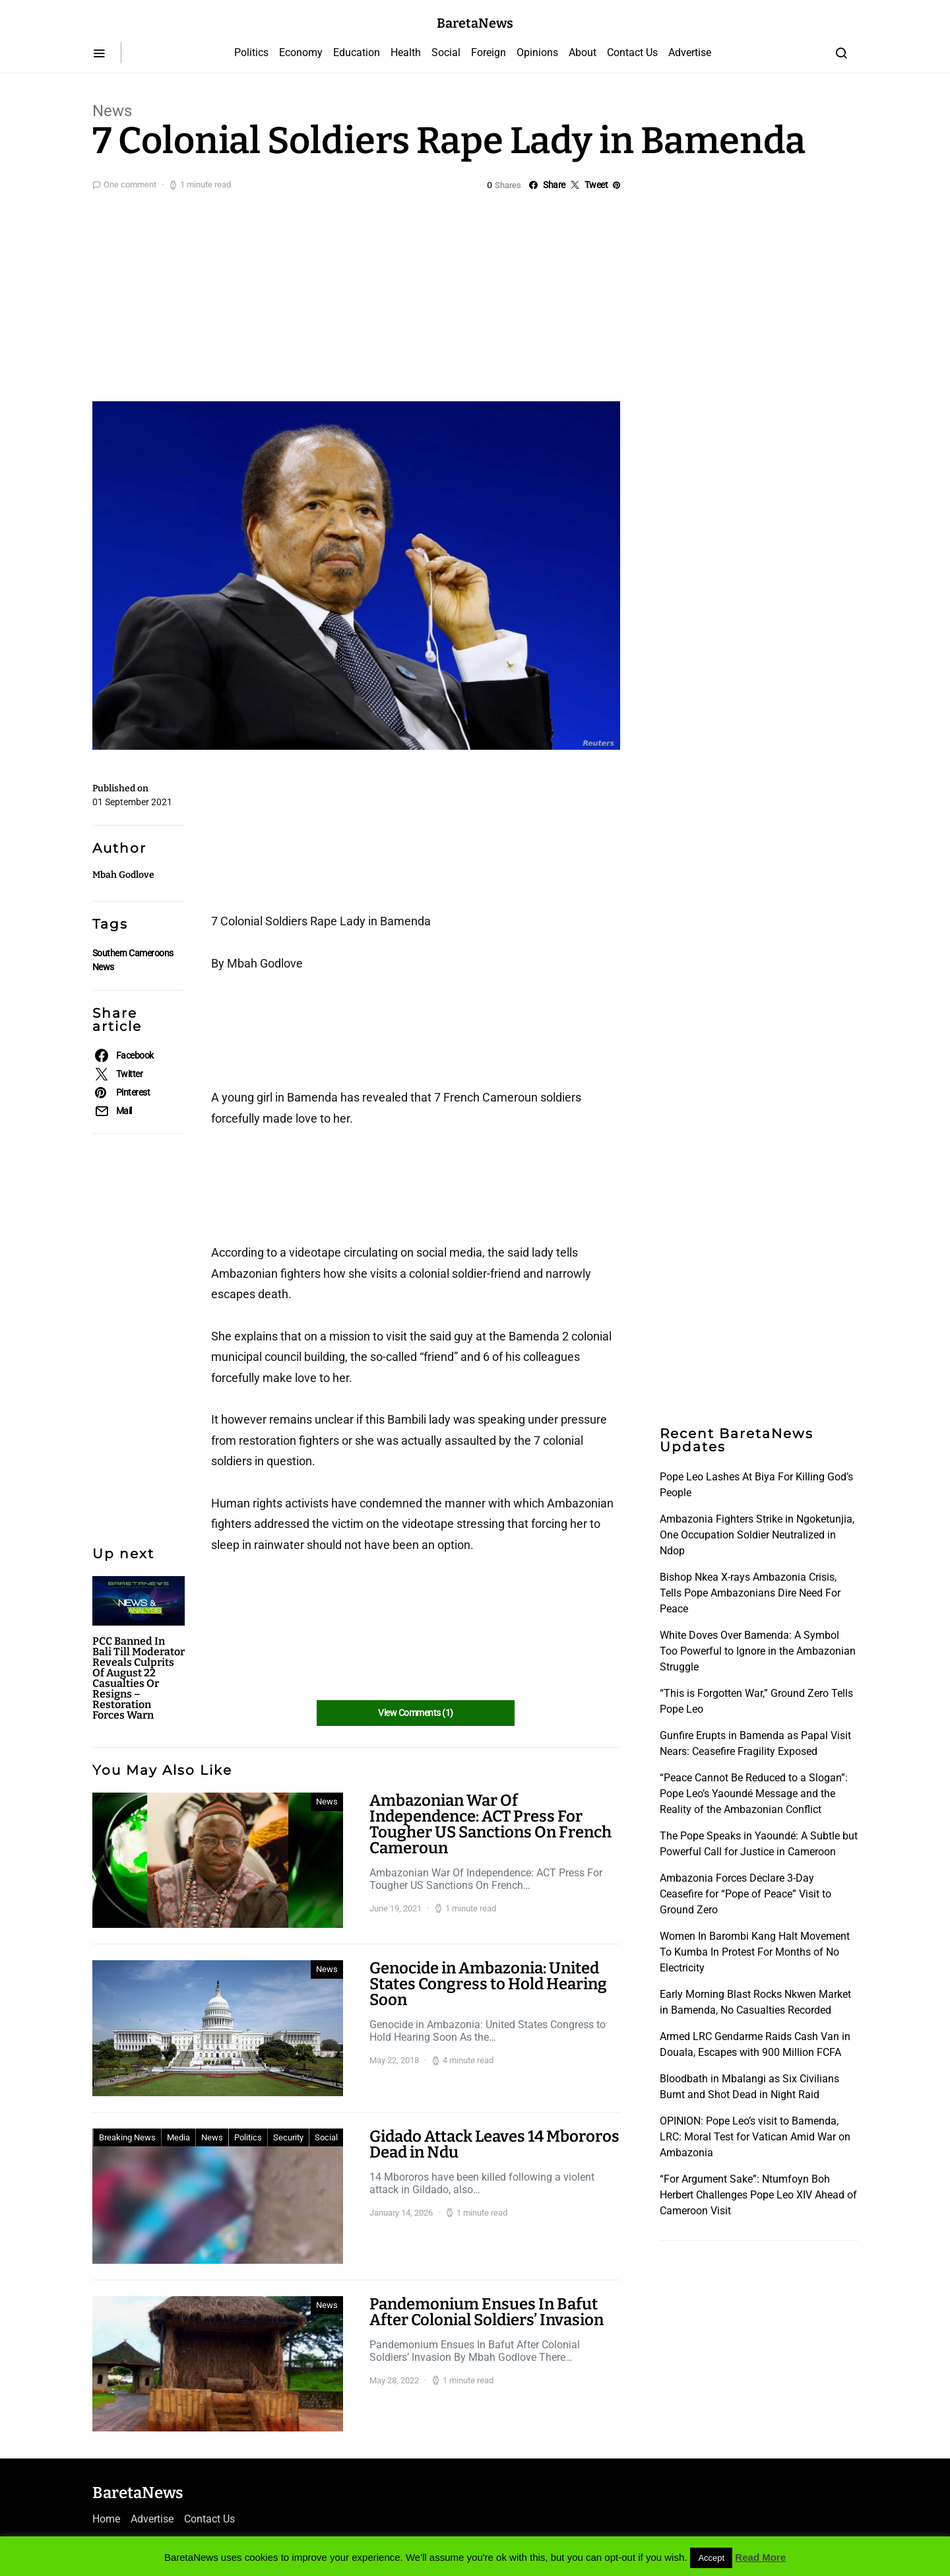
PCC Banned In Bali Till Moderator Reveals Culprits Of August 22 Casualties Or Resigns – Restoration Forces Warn (138, 1678)
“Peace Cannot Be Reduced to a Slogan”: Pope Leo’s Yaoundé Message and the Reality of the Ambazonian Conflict (754, 1793)
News (112, 111)
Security (288, 2137)
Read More (760, 2557)
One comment (130, 184)
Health (406, 52)
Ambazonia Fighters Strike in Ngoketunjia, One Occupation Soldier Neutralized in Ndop (757, 1535)
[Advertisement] (475, 293)
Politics (251, 52)
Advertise (689, 52)
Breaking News (127, 2137)
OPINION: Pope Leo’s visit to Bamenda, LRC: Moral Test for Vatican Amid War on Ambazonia (755, 2137)
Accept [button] (711, 2558)
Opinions (537, 52)
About (582, 52)
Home (106, 2519)
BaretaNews (475, 23)
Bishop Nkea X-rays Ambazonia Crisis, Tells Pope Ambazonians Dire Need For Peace (750, 1593)
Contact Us (632, 52)
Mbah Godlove (123, 874)
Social (445, 52)
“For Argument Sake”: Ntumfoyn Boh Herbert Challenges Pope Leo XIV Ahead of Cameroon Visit (758, 2195)
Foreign (488, 52)
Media (178, 2137)
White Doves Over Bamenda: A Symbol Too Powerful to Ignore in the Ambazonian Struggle (758, 1651)
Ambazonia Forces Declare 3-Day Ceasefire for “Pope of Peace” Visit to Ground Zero (745, 1894)
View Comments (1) (415, 1712)
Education (356, 52)
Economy (301, 52)
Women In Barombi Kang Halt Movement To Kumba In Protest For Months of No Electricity (755, 1952)
